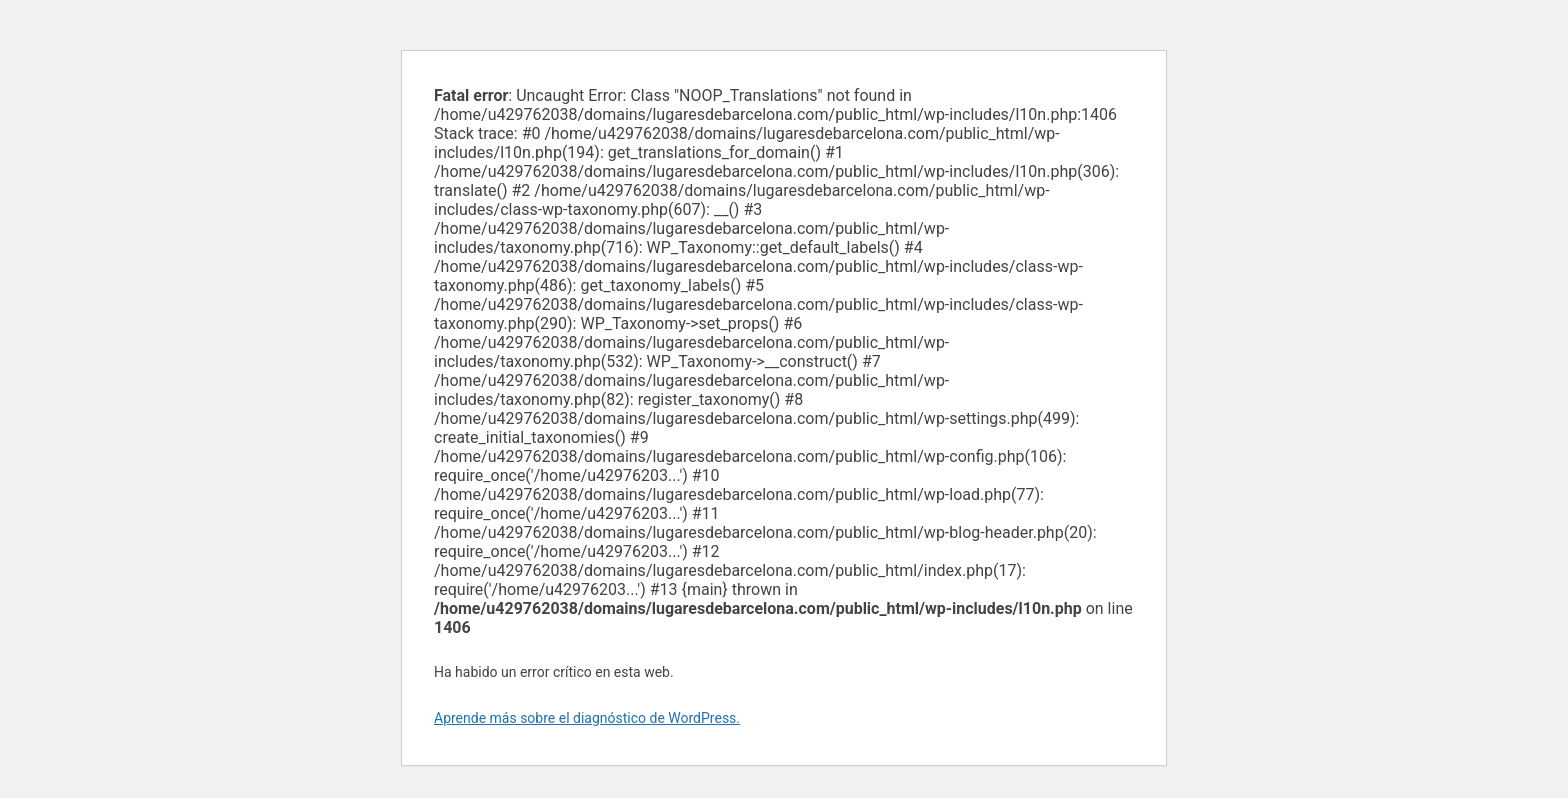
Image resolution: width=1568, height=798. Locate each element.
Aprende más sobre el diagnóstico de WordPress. (587, 718)
